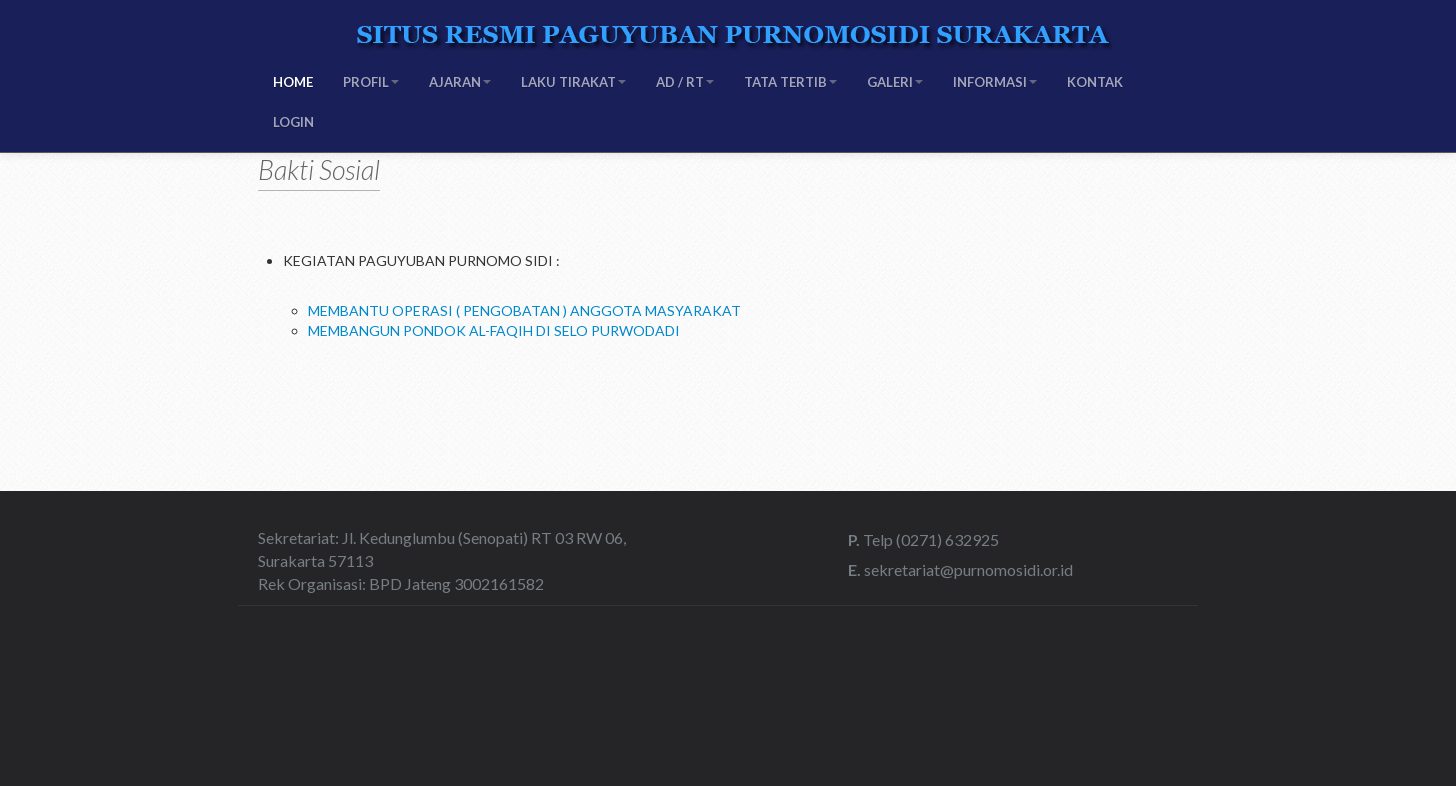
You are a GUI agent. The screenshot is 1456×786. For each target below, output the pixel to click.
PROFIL (371, 82)
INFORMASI (995, 82)
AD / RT (685, 82)
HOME (293, 82)
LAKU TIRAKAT (573, 82)
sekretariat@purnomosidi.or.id (967, 569)
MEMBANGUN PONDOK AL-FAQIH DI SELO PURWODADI (494, 330)
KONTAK (1095, 82)
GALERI (895, 82)
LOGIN (293, 122)
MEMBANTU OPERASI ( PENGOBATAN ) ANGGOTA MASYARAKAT (524, 310)
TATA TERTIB (790, 82)
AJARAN (460, 82)
